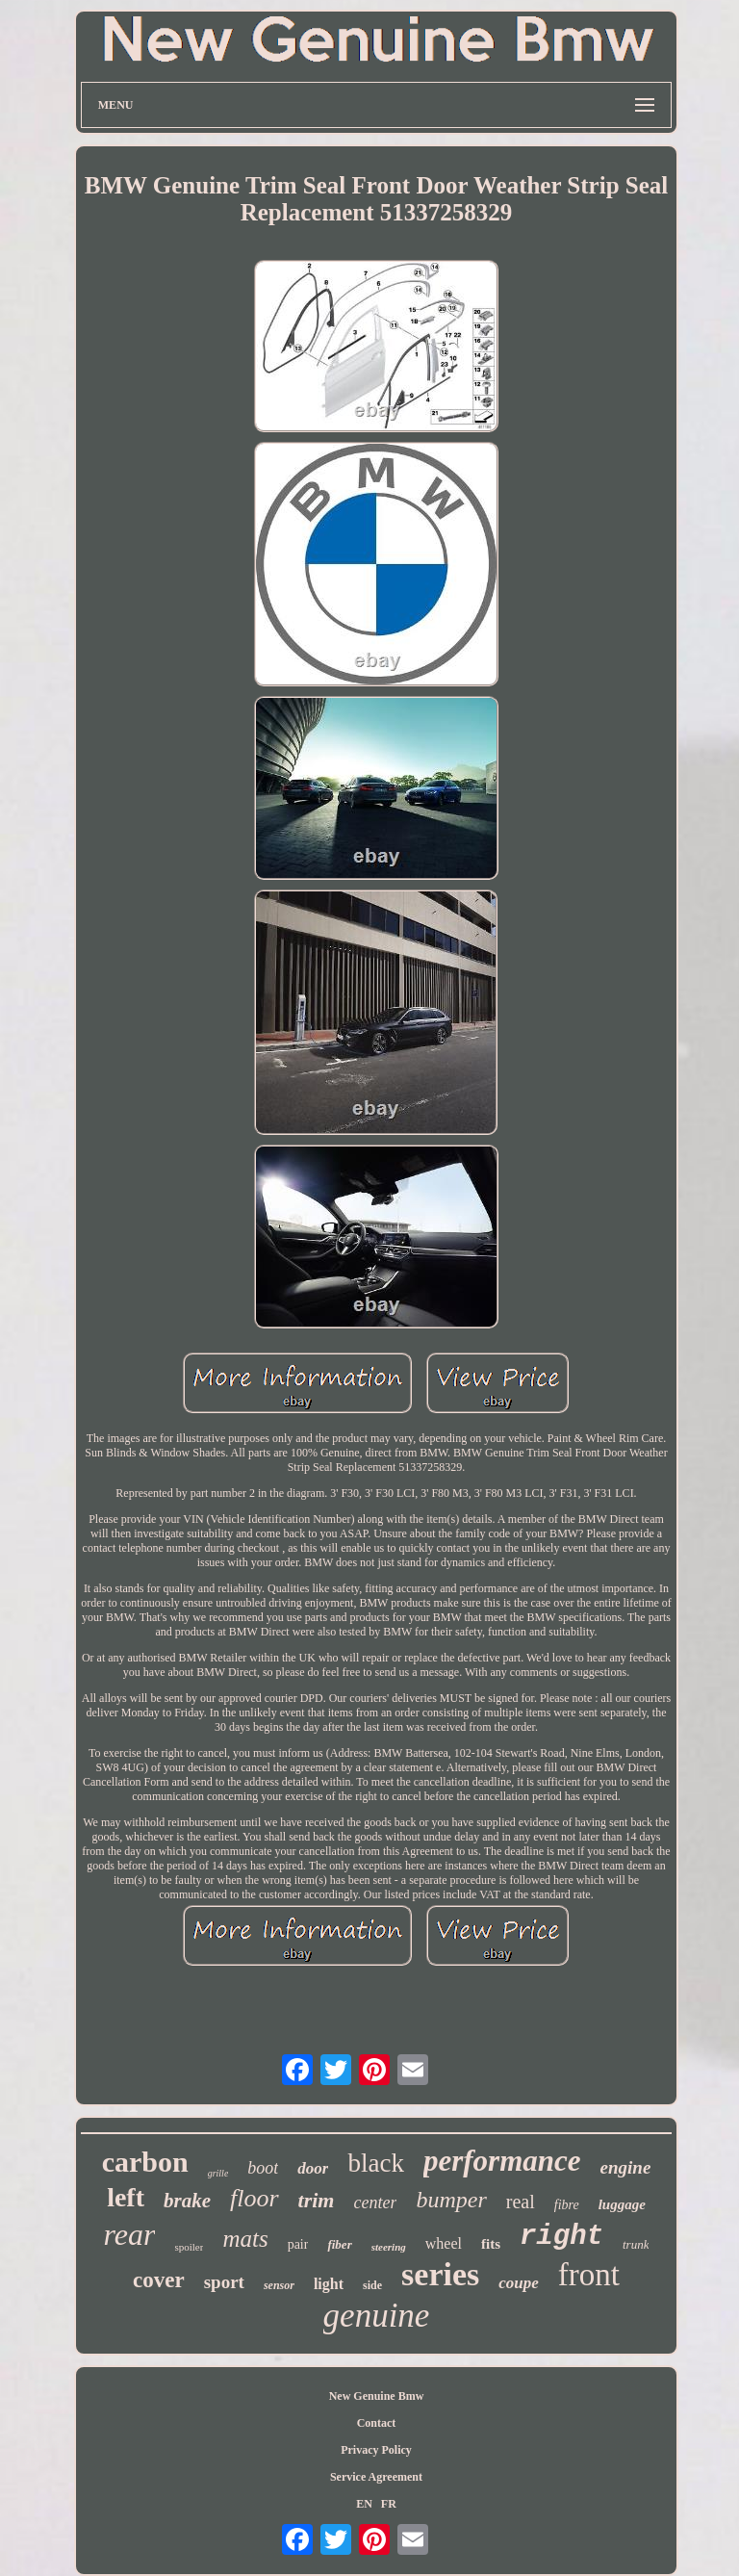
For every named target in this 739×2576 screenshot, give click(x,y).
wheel (443, 2243)
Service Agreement (376, 2477)
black (375, 2163)
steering (388, 2247)
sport (224, 2282)
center (374, 2202)
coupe (518, 2283)
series (440, 2274)
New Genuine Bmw (376, 2396)
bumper (451, 2199)
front (589, 2274)
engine (625, 2167)
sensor (279, 2285)
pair (298, 2244)
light (329, 2284)
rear (130, 2234)
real (520, 2201)
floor (254, 2198)
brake (187, 2200)
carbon (145, 2161)
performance (502, 2160)
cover (159, 2280)
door (312, 2168)
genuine (376, 2315)
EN (364, 2504)
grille (218, 2173)
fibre (566, 2205)
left (125, 2197)
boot (262, 2167)
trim (316, 2200)
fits (490, 2244)
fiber (339, 2244)
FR (388, 2504)
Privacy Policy (376, 2450)
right (561, 2237)
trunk (636, 2244)
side (372, 2285)
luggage (622, 2204)
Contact (376, 2423)
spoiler (188, 2247)
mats (245, 2239)
